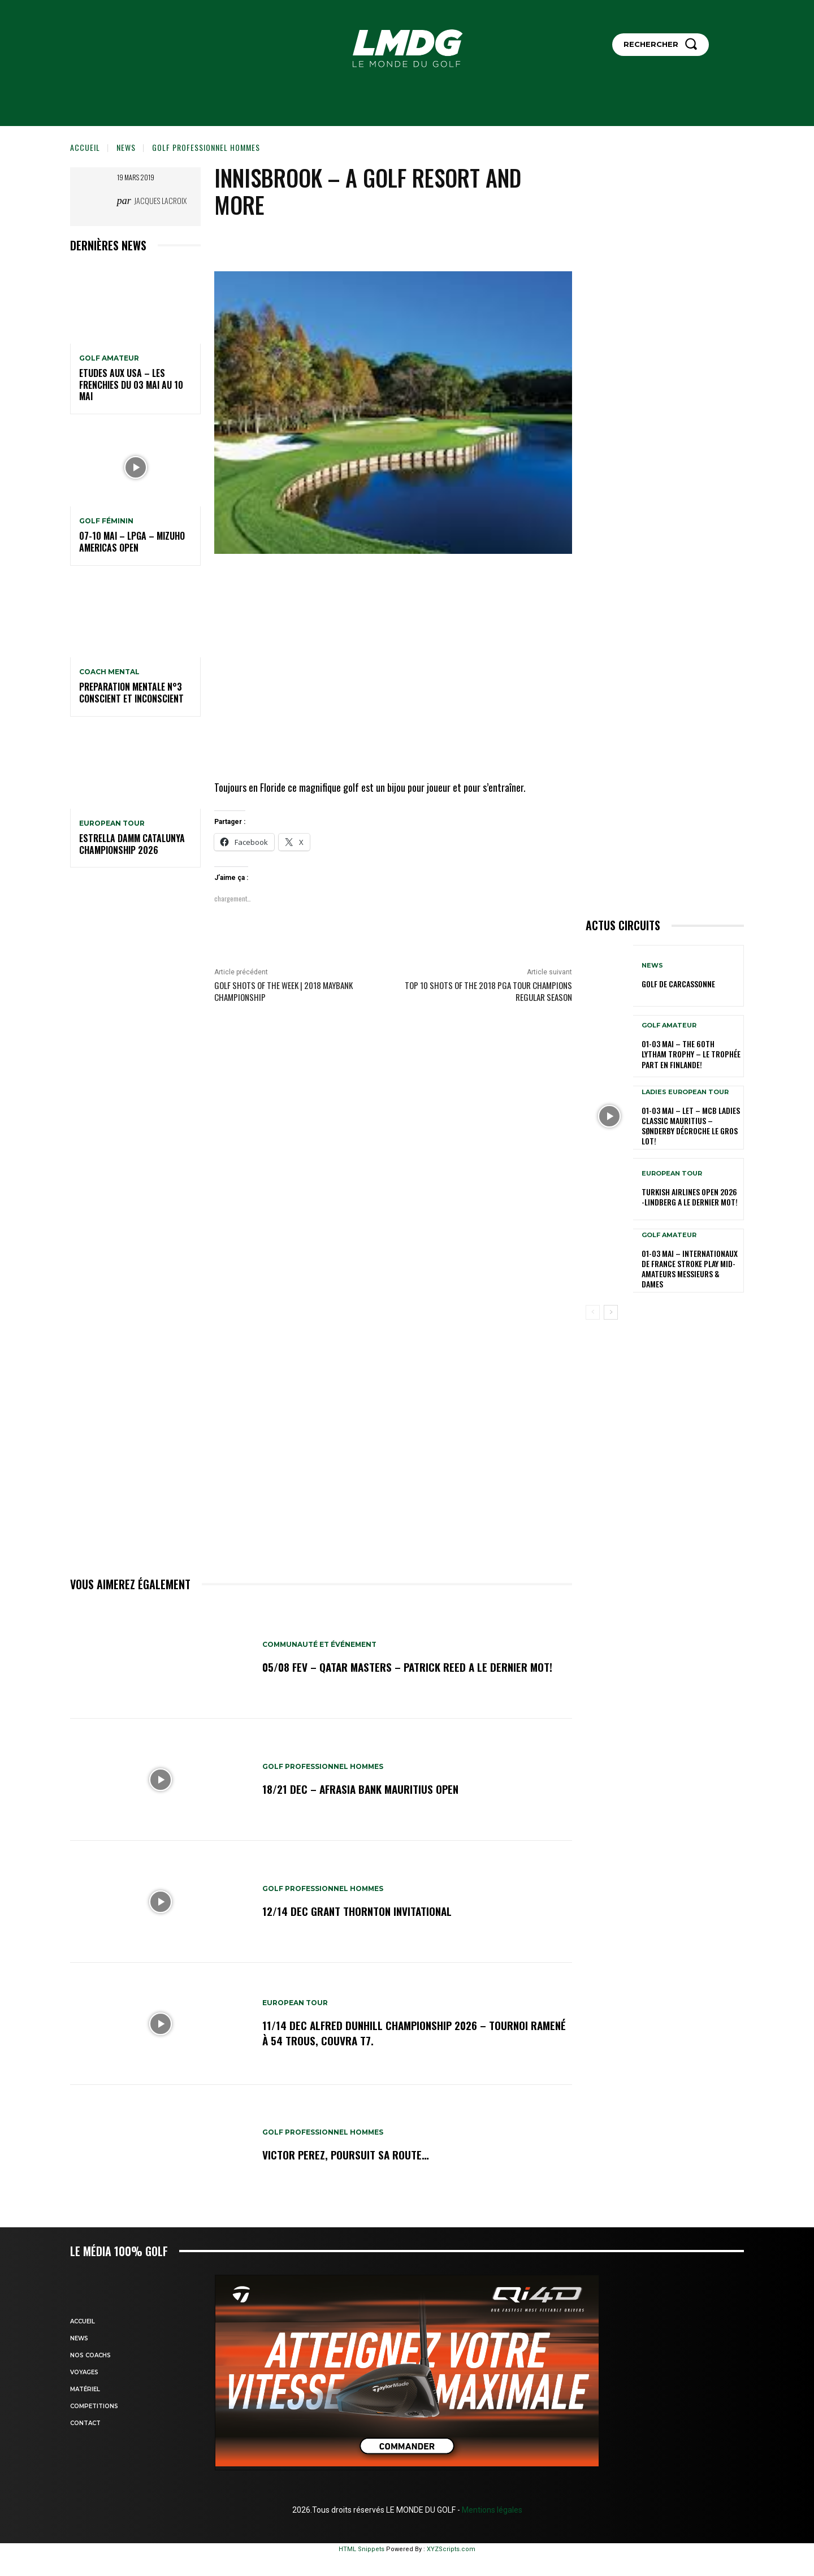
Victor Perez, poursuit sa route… (346, 2154)
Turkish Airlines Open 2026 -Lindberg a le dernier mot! (690, 1197)
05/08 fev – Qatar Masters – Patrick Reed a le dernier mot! (412, 1667)
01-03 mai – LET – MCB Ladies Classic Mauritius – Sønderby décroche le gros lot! (691, 1125)
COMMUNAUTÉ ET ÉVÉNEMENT (320, 1645)
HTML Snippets (361, 2549)
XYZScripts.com (451, 2549)
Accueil (85, 147)
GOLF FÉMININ (106, 521)
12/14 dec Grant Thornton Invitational (359, 1910)
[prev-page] (593, 1312)
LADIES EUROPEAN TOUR (685, 1092)
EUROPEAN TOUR (112, 823)
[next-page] (611, 1312)
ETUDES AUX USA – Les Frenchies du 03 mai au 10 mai (131, 385)
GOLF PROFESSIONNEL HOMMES (206, 147)
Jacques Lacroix (160, 200)
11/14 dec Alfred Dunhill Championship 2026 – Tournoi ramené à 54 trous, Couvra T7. (398, 2033)
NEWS (126, 147)
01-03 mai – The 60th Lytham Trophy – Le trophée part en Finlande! (691, 1054)
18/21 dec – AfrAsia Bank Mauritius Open (364, 1788)
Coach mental (109, 672)
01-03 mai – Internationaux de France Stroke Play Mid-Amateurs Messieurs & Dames (690, 1268)
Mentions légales (491, 2509)
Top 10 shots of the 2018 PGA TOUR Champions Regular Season (488, 991)
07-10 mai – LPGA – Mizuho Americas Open (132, 541)
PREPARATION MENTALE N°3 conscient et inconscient (131, 692)
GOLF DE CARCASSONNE (678, 984)
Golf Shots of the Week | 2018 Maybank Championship (283, 991)
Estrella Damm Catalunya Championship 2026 (132, 844)
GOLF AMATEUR (109, 358)
